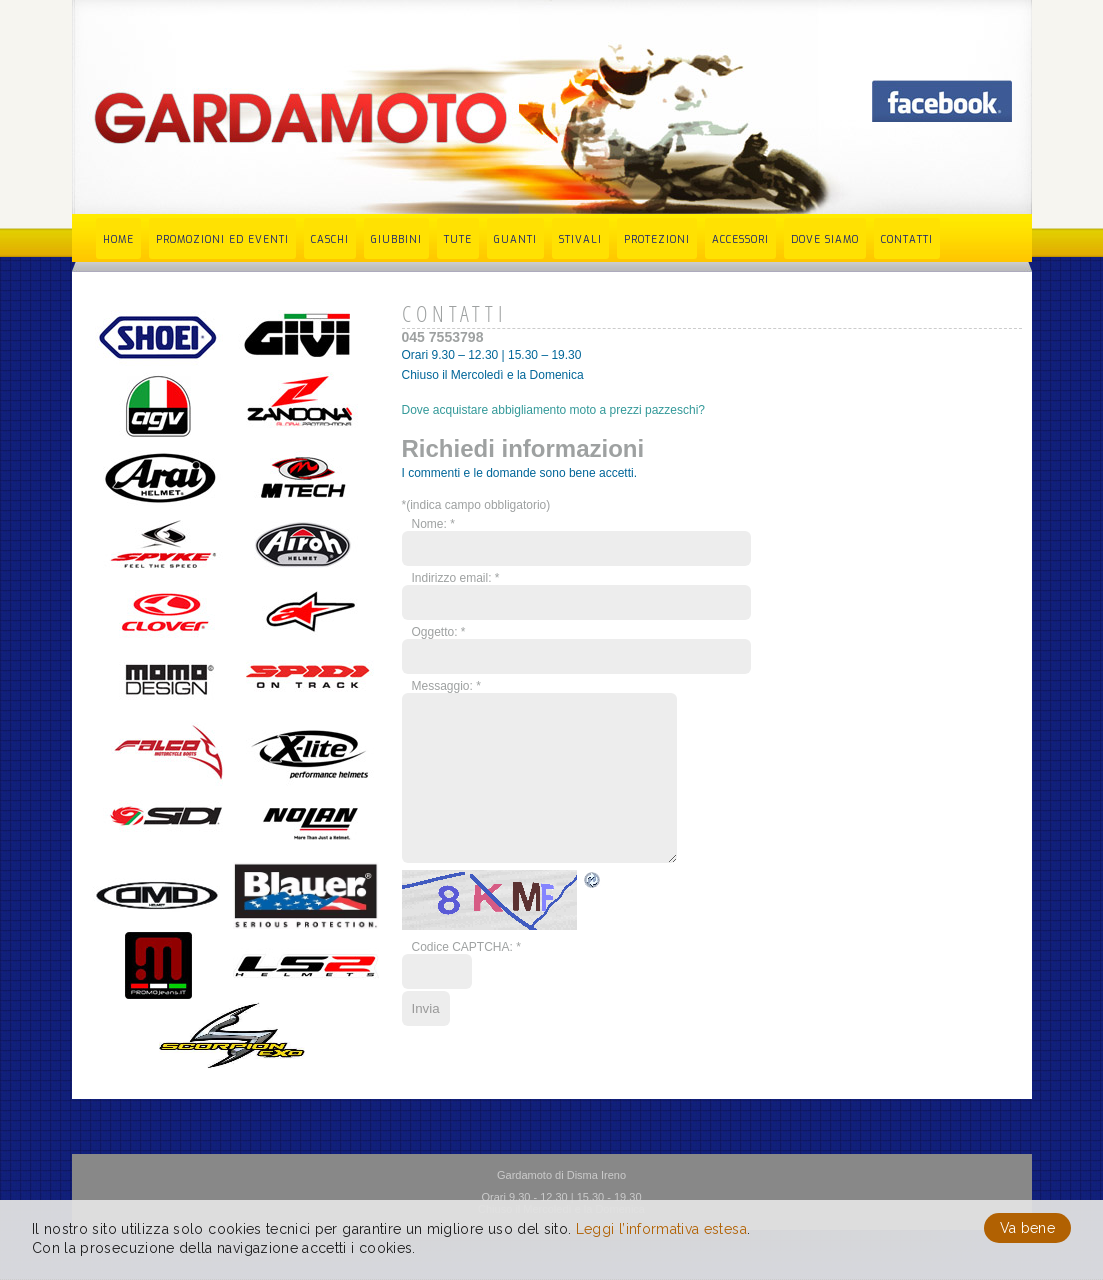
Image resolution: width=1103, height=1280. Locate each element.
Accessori (740, 239)
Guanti (515, 239)
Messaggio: (446, 686)
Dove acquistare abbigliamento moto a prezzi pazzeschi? (554, 410)
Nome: (433, 524)
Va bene (1027, 1228)
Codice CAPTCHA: (466, 977)
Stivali (580, 239)
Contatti (907, 239)
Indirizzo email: (456, 578)
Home (118, 239)
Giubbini (396, 239)
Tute (458, 239)
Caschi (330, 239)
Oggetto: (439, 632)
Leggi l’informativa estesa (661, 1229)
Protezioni (657, 239)
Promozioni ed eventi (222, 239)
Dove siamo (825, 239)
